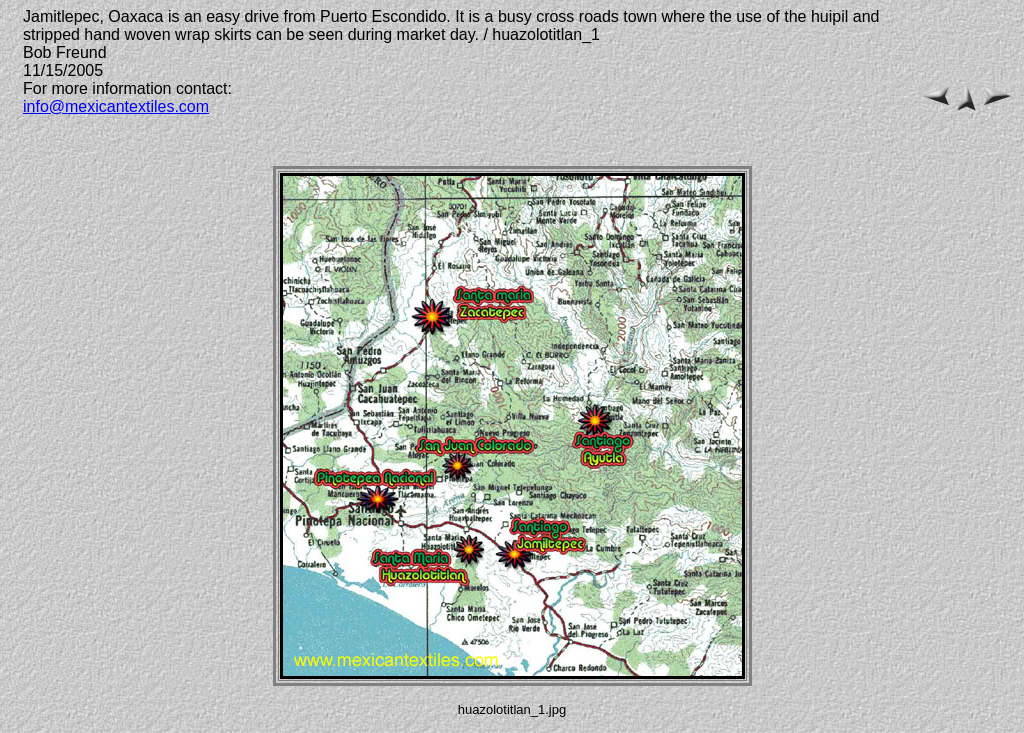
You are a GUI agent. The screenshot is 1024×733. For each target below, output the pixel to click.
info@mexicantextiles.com (116, 106)
